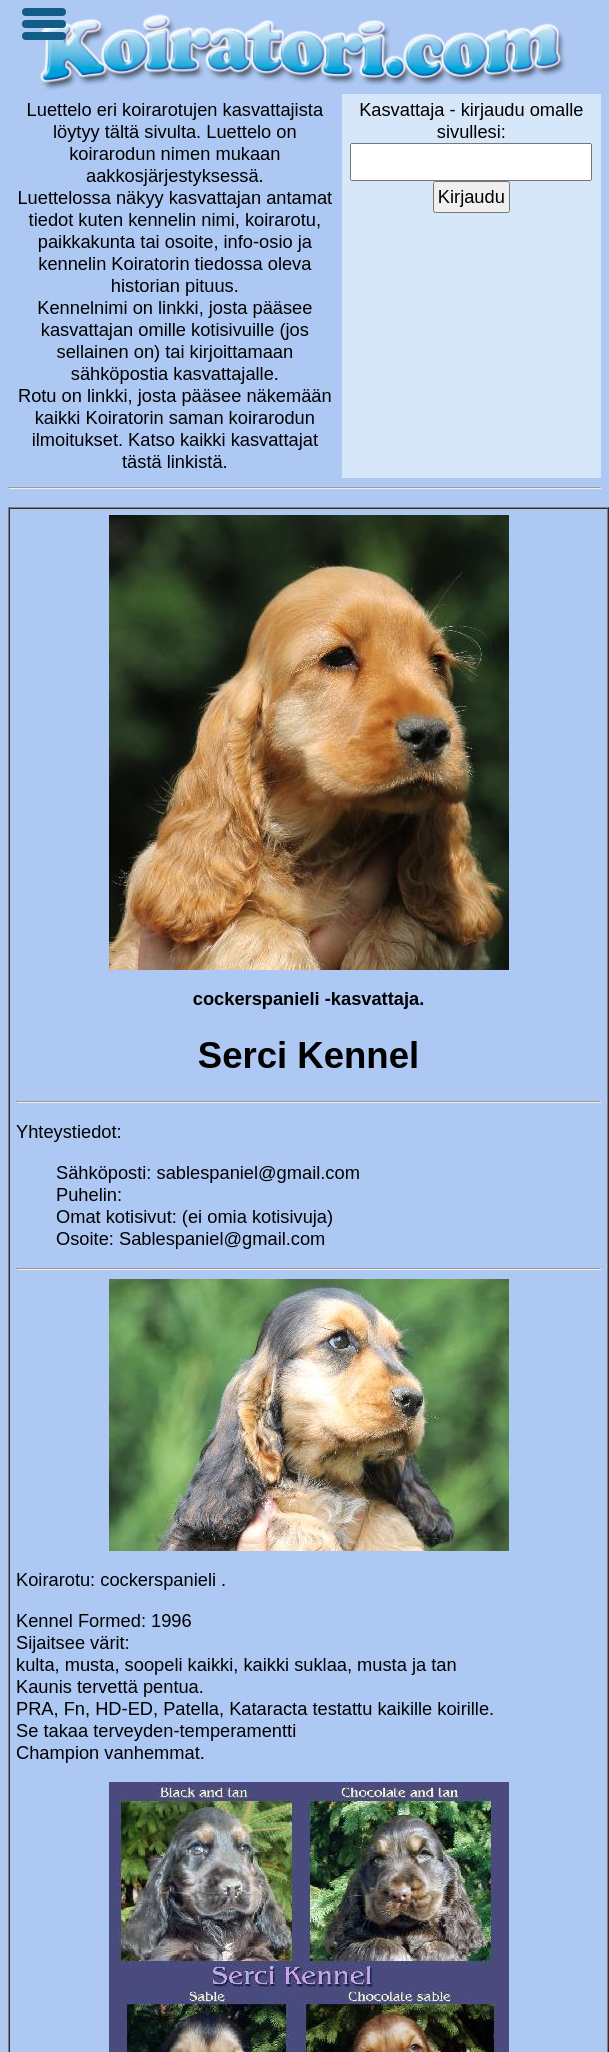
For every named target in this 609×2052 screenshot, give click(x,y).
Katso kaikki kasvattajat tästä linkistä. (220, 450)
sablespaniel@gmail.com (258, 1172)
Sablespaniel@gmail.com (222, 1238)
